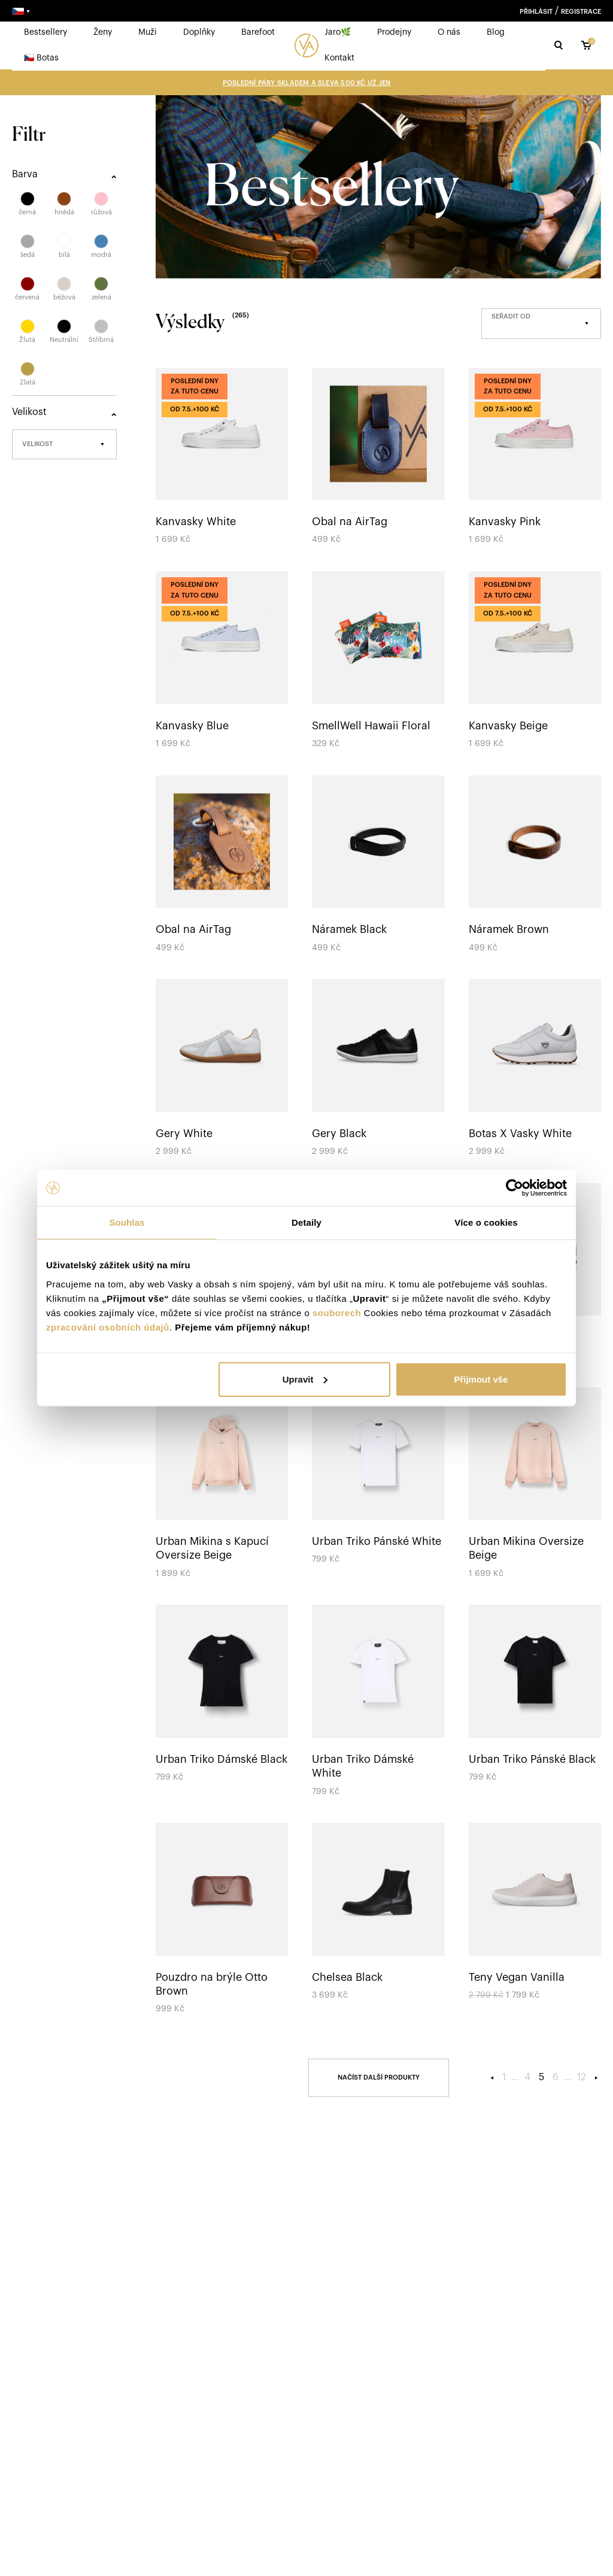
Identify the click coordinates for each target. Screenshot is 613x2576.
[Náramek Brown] (535, 865)
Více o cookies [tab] (486, 1222)
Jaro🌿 (337, 32)
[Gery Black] (378, 1069)
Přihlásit (536, 11)
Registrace (581, 11)
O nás (449, 32)
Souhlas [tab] (126, 1222)
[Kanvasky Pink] (535, 458)
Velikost (37, 444)
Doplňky (199, 32)
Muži (147, 32)
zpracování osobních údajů (107, 1327)
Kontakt (339, 58)
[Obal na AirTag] (378, 458)
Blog (496, 32)
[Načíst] (378, 2078)
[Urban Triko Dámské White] (378, 1702)
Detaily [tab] (306, 1222)
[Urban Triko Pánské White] (378, 1477)
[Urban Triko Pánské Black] (535, 1695)
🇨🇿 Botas (41, 58)
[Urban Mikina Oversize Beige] (535, 1484)
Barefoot (258, 32)
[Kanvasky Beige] (535, 661)
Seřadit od (510, 316)
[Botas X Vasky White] (535, 1069)
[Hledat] (558, 45)
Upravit (305, 1379)
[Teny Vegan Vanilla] (535, 1913)
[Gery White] (222, 1069)
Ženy (102, 32)
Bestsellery (45, 32)
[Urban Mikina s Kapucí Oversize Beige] (222, 1484)
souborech (336, 1312)
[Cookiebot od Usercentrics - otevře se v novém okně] (514, 1188)
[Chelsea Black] (378, 1913)
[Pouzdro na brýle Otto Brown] (222, 1920)
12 (581, 2077)
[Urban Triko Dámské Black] (222, 1695)
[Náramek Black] (378, 865)
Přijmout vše (481, 1379)
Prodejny (394, 32)
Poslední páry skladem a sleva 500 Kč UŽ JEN (306, 83)
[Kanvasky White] (222, 458)
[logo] (306, 45)
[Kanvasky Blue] (222, 661)
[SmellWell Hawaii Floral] (378, 661)
